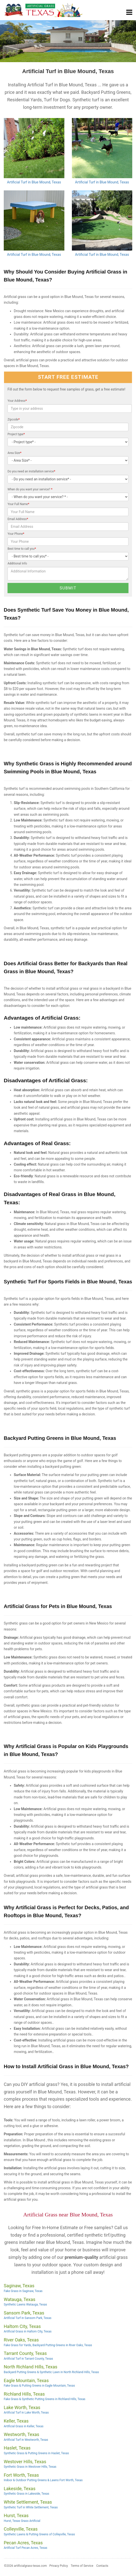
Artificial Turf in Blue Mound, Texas (34, 182)
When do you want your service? (30, 489)
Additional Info (17, 563)
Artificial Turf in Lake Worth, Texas (26, 2412)
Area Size (14, 453)
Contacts (102, 2566)
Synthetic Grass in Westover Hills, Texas (30, 2466)
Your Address (17, 401)
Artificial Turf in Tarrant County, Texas (28, 2358)
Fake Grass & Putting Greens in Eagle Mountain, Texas (39, 2385)
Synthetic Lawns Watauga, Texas (25, 2304)
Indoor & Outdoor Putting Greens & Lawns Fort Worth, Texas (43, 2480)
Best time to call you (22, 548)
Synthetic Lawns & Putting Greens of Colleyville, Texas (39, 2534)
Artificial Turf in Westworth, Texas (26, 2439)
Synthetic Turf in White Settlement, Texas (31, 2507)
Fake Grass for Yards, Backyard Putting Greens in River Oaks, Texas (48, 2345)
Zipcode (14, 419)
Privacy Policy (58, 2566)
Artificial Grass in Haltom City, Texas (28, 2331)
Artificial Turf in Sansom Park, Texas (27, 2318)
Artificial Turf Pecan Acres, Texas (25, 2548)
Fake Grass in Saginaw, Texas (23, 2291)
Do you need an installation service (31, 471)
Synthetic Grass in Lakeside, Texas (26, 2493)
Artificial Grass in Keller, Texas (23, 2426)
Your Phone (16, 534)
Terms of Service (82, 2566)
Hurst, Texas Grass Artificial (22, 2521)
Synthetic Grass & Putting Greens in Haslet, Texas (36, 2453)
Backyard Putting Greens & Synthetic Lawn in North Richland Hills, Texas (51, 2372)
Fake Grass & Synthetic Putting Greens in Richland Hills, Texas (44, 2399)
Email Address (18, 519)
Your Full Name (18, 504)
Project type (16, 434)
